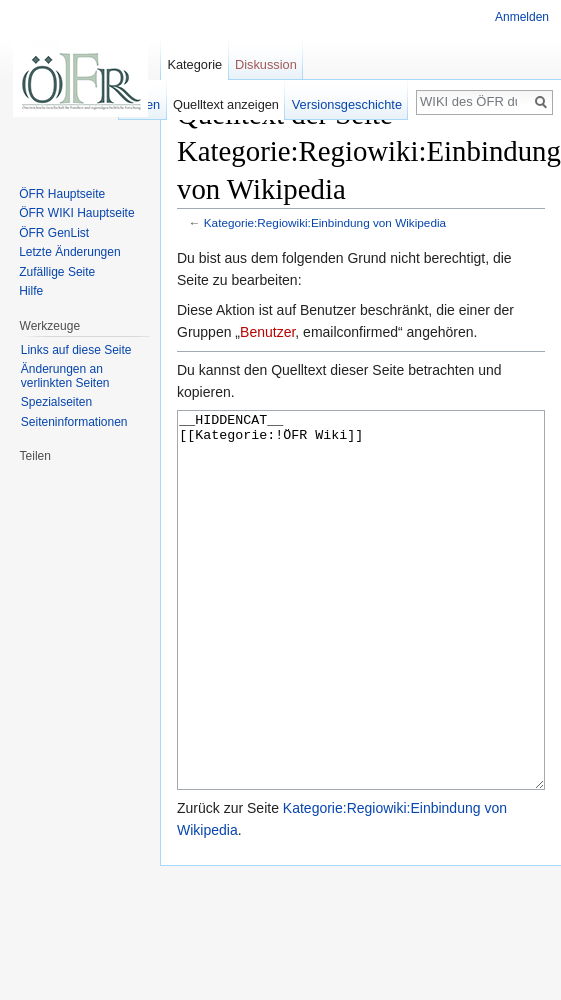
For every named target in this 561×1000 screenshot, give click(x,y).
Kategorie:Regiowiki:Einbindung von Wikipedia (325, 222)
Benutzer (267, 332)
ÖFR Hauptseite (62, 194)
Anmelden (522, 17)
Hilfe (31, 291)
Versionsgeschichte (347, 104)
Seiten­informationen (74, 422)
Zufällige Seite (57, 272)
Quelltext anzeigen (226, 104)
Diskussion (266, 64)
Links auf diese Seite (76, 350)
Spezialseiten (56, 402)
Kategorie (194, 64)
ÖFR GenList (54, 233)
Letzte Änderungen (69, 252)
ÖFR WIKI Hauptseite (76, 213)
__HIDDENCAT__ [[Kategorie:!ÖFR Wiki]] (361, 637)
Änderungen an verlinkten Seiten (65, 376)
